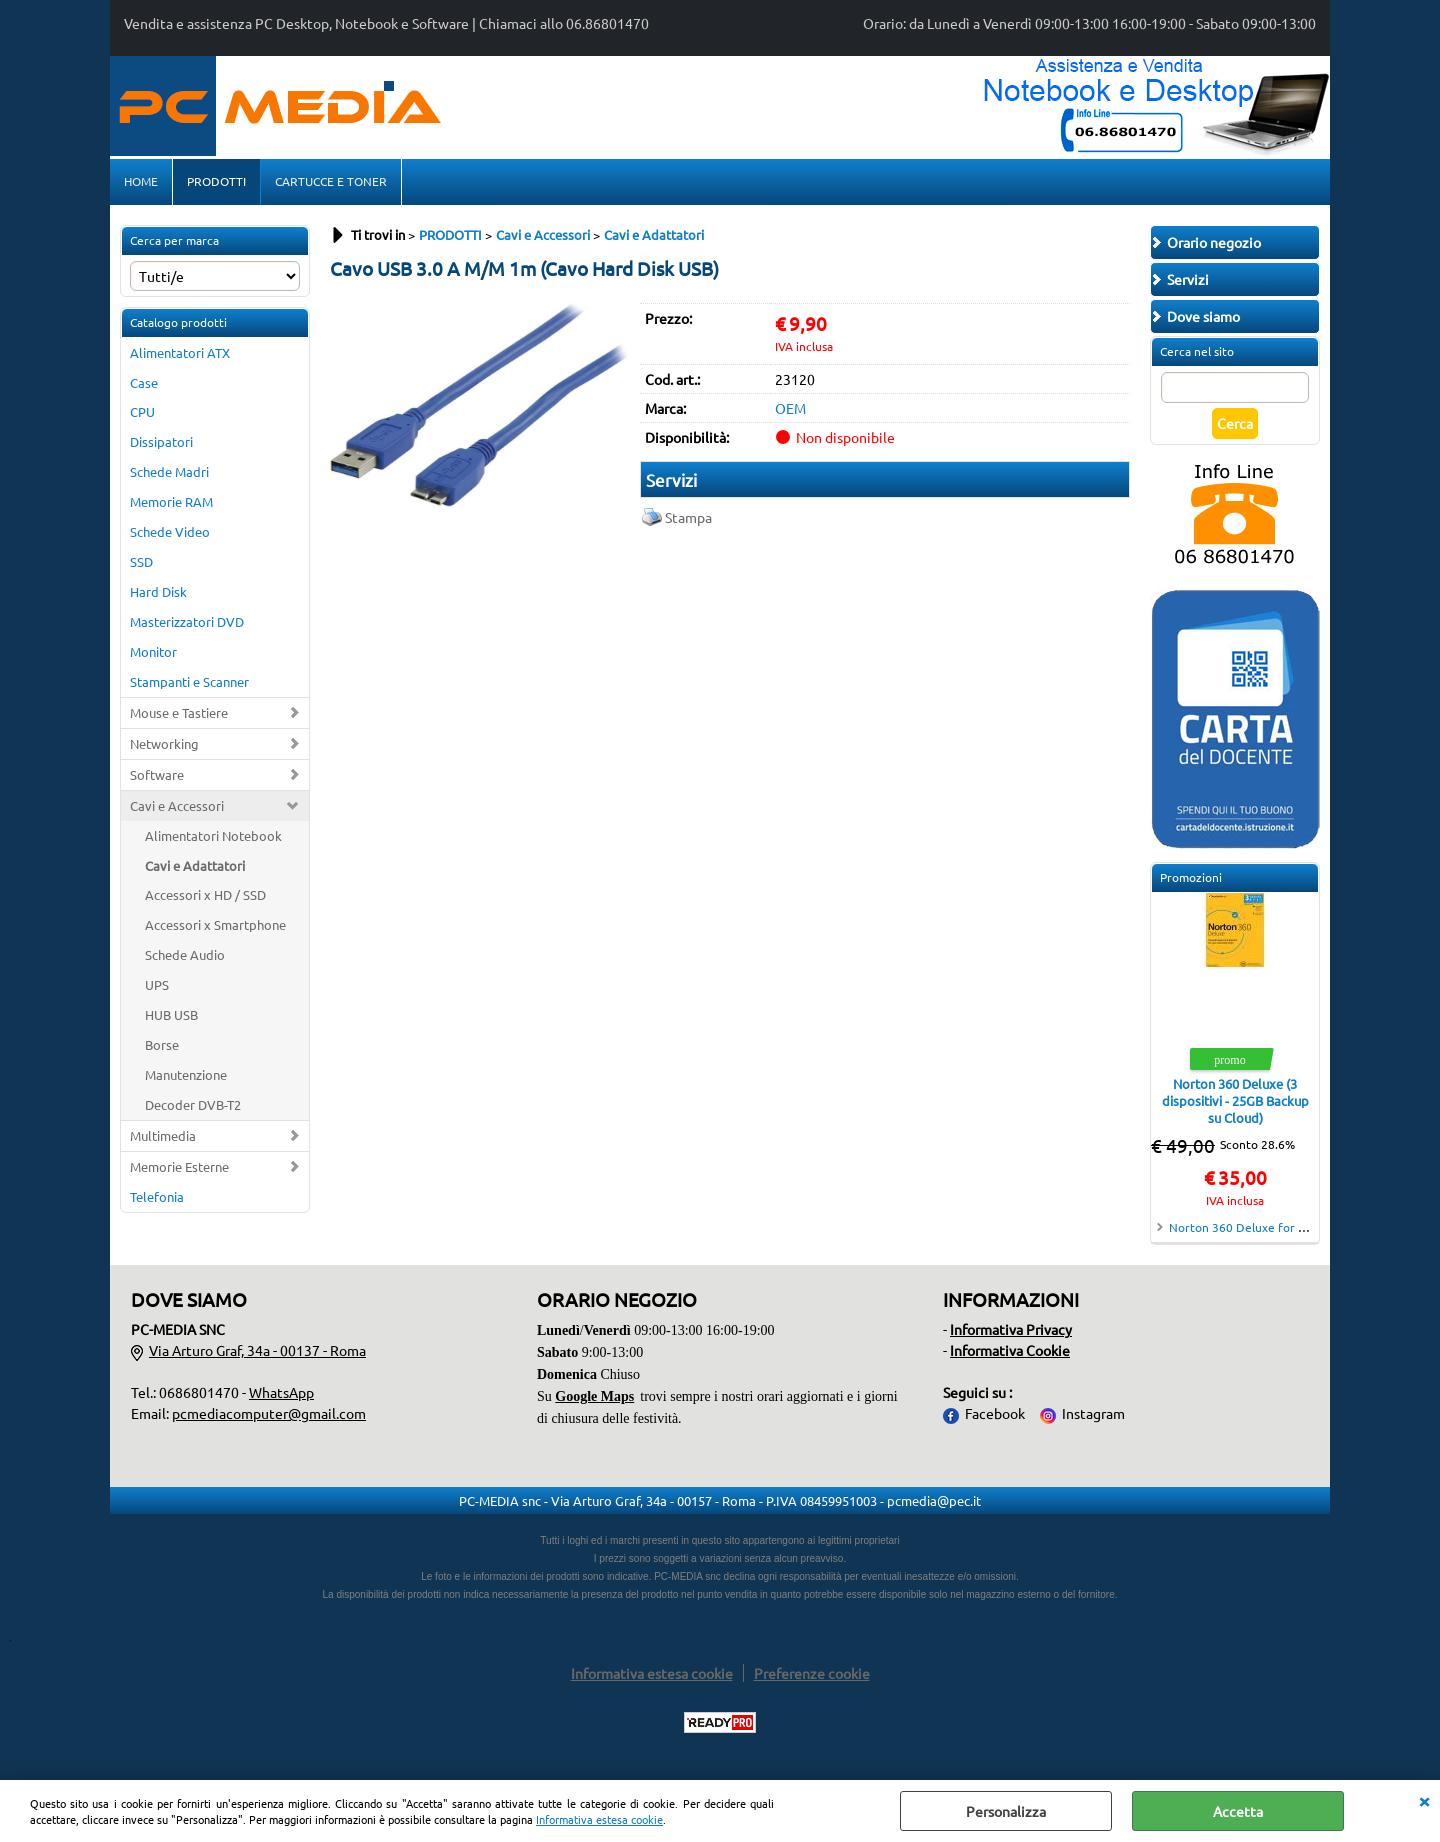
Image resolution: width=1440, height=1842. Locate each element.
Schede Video (170, 531)
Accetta (1238, 1811)
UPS (157, 984)
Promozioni (1191, 877)
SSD (141, 561)
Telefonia (157, 1196)
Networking (164, 743)
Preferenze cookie (812, 1673)
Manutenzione (186, 1074)
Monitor (153, 651)
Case (144, 382)
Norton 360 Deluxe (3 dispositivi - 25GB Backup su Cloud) (1235, 1100)
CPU (142, 411)
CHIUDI (1424, 1800)
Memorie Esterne (179, 1166)
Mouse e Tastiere (179, 712)
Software (157, 774)
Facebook (995, 1413)
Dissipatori (161, 441)
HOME (141, 181)
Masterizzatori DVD (187, 621)
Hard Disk (158, 591)
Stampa (688, 517)
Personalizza (1006, 1811)
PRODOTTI (216, 181)
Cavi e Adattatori (195, 865)
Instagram (1093, 1413)
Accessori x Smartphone (215, 924)
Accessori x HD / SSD (205, 894)
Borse (162, 1044)
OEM (790, 408)
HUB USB (171, 1014)
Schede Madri (169, 471)
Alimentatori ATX (180, 352)
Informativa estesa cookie (599, 1819)
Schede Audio (185, 954)
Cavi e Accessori (177, 805)
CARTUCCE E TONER (331, 181)
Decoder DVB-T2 (193, 1104)
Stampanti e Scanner (189, 681)
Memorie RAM (171, 501)
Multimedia (163, 1135)
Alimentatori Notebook (213, 835)
